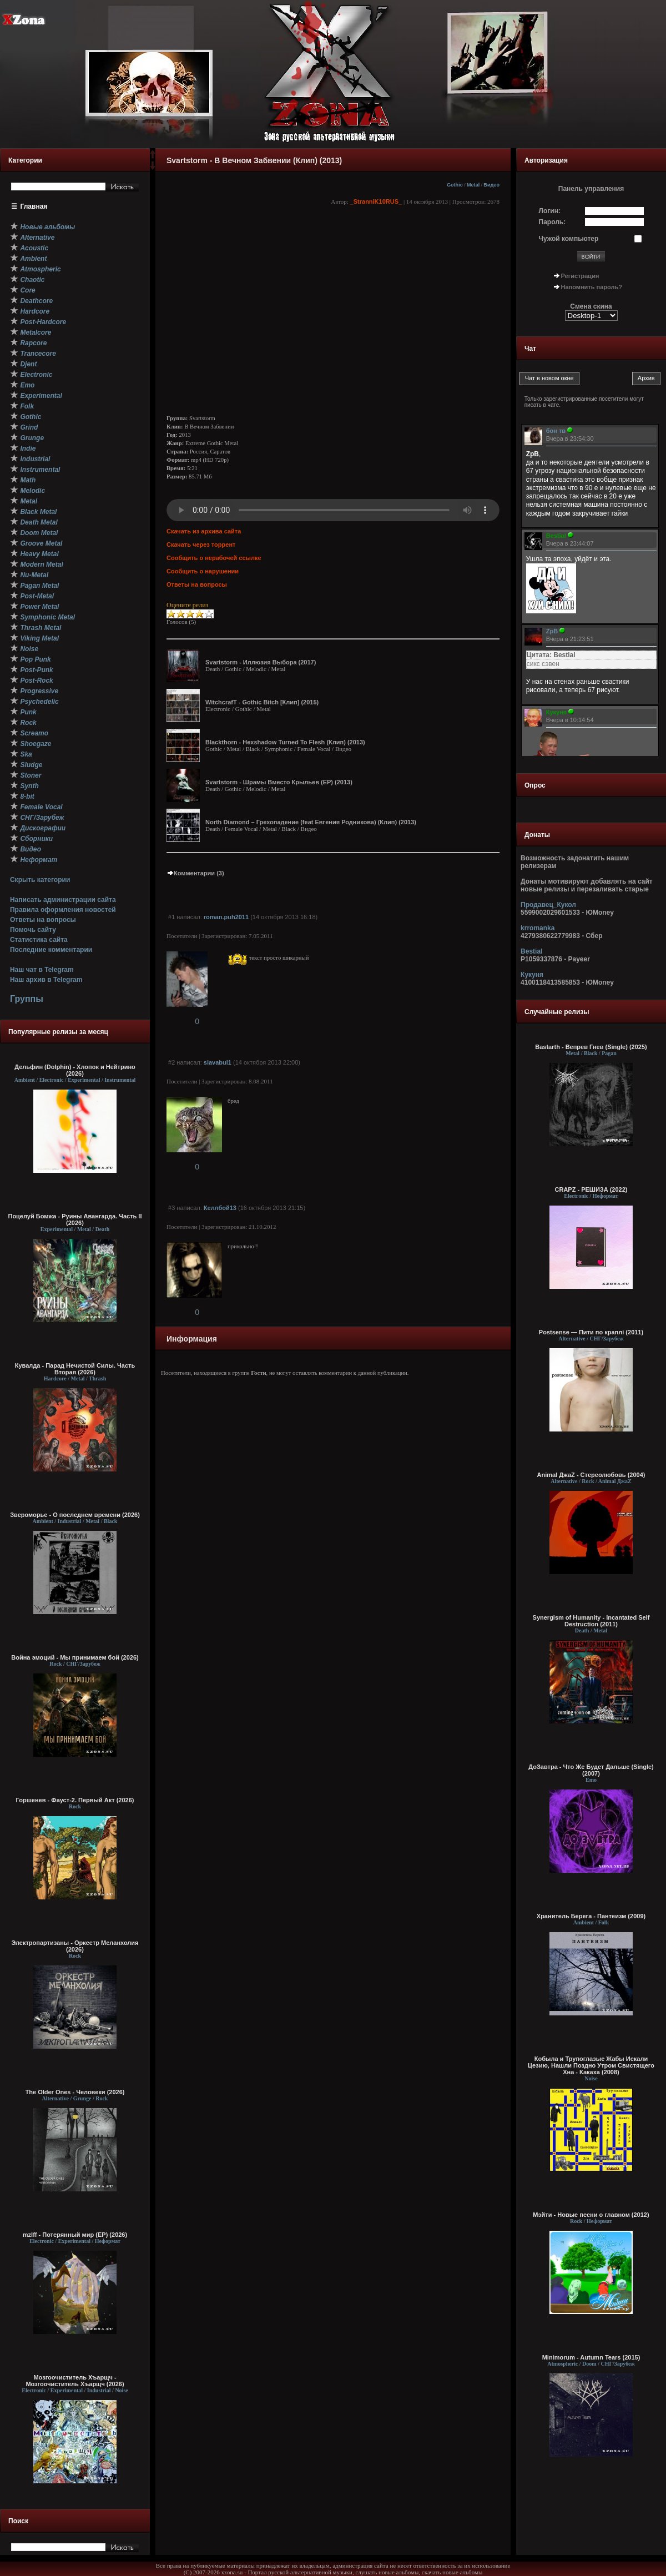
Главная (34, 206)
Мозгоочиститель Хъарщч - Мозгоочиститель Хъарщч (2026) (75, 2380)
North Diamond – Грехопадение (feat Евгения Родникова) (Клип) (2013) (310, 822)
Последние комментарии (51, 950)
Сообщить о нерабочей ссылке (214, 557)
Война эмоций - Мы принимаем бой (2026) (75, 1657)
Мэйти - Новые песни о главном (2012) (591, 2214)
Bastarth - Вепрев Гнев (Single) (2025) (591, 1046)
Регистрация (580, 276)
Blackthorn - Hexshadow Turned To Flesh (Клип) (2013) (285, 742)
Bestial (531, 951)
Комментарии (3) (195, 873)
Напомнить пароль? (591, 287)
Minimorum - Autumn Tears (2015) (591, 2357)
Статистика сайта (39, 940)
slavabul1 (217, 1062)
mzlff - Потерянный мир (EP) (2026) (75, 2234)
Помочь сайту (33, 930)
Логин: (550, 211)
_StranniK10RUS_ (376, 201)
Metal (473, 185)
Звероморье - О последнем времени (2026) (75, 1514)
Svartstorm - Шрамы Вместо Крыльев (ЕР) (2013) (278, 782)
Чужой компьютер (569, 239)
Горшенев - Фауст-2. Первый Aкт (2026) (75, 1800)
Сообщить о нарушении (203, 571)
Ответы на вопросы (43, 920)
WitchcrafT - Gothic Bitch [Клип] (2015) (262, 702)
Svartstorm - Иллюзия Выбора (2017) (260, 662)
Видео (491, 185)
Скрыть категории (40, 880)
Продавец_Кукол (548, 905)
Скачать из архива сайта (204, 531)
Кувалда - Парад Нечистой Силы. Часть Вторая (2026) (75, 1368)
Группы (26, 999)
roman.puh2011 (226, 917)
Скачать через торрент (201, 544)
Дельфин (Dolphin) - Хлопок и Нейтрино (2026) (74, 1070)
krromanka (537, 928)
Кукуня (532, 975)
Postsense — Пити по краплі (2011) (591, 1332)
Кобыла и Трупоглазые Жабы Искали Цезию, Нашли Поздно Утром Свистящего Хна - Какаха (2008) (591, 2065)
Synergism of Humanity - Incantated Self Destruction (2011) (591, 1620)
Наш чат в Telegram (42, 970)
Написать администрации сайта (63, 900)
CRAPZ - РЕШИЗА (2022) (591, 1189)
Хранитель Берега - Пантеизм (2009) (591, 1916)
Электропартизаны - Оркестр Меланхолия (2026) (74, 1946)
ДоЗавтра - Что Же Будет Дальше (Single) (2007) (591, 1770)
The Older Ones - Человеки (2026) (75, 2092)
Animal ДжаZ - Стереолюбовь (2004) (591, 1474)
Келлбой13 (220, 1207)
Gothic (455, 185)
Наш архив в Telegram (46, 980)
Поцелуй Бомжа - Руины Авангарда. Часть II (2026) (75, 1219)
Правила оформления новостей (63, 910)
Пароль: (552, 222)
